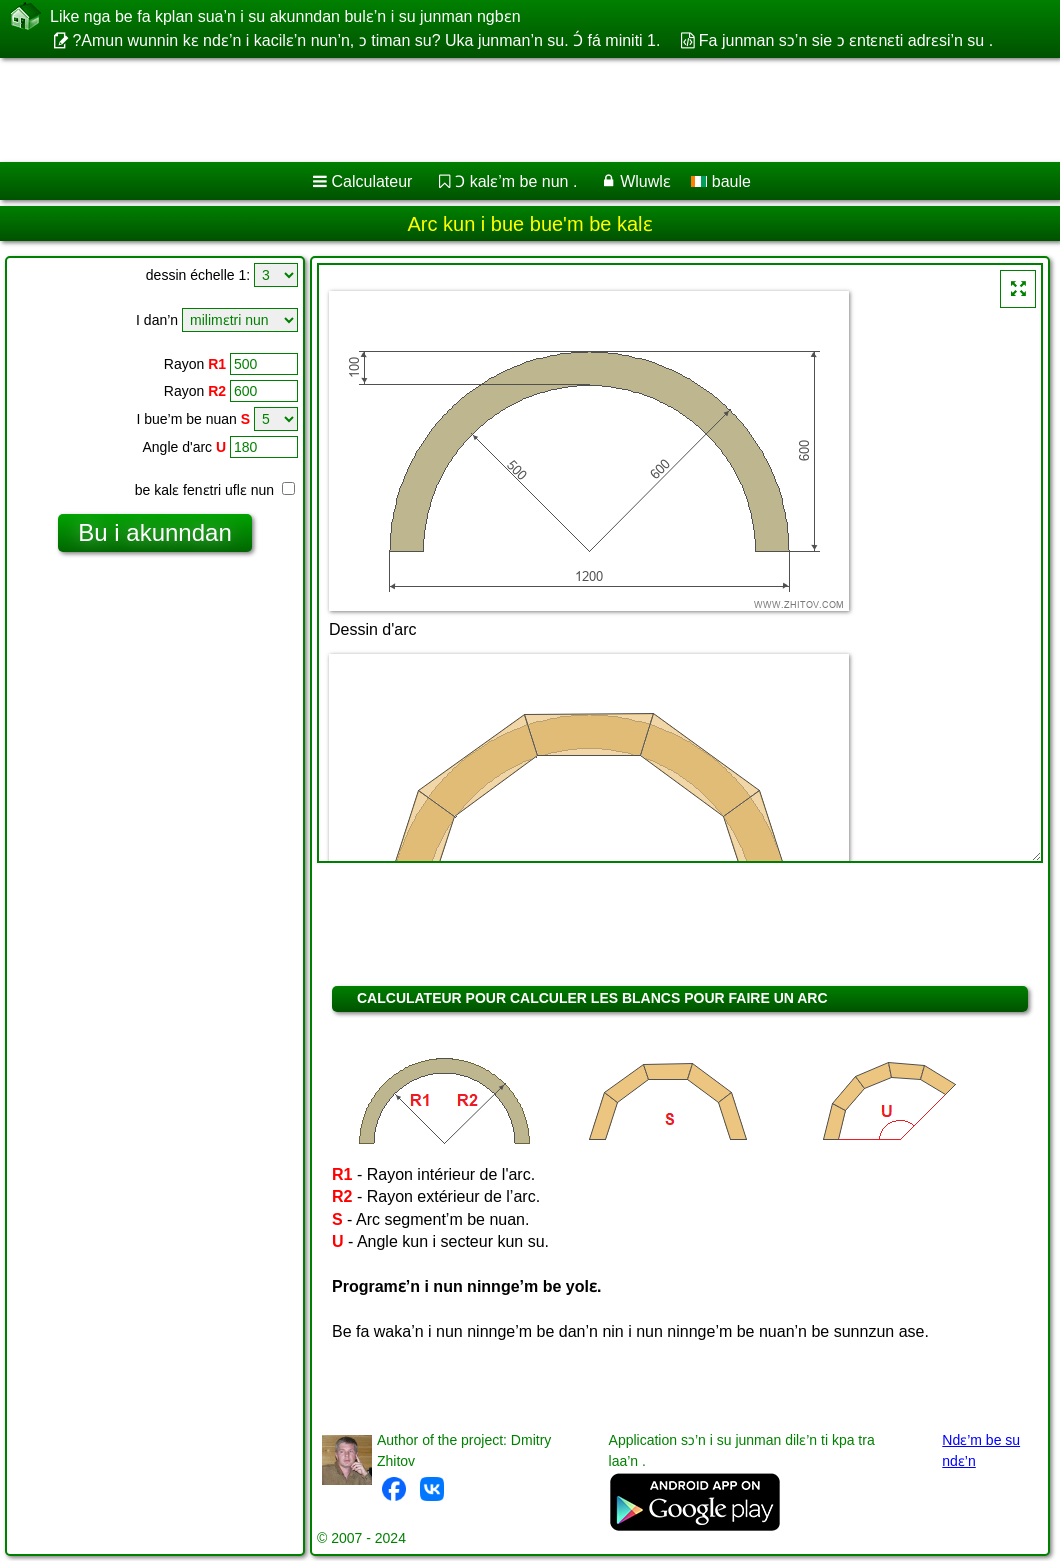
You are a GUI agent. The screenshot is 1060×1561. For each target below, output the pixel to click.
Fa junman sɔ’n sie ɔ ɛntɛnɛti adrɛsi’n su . (846, 40)
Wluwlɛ (645, 181)
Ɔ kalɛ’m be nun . (516, 181)
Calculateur (372, 181)
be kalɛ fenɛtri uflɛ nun (215, 490)
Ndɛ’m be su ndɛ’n (981, 1450)
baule (721, 181)
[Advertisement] (510, 110)
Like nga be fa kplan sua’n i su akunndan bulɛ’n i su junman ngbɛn (285, 16)
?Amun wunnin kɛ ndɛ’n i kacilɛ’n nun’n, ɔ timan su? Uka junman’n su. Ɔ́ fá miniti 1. (366, 40)
